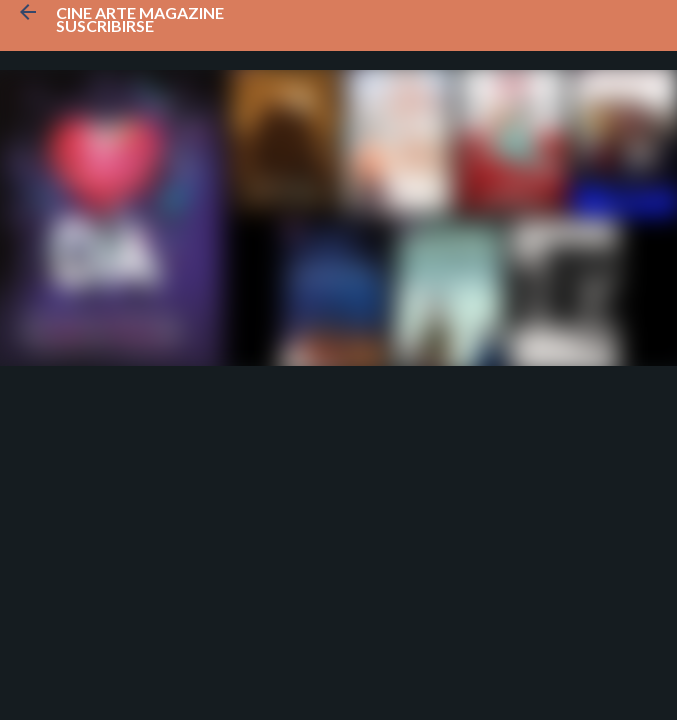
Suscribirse (105, 25)
